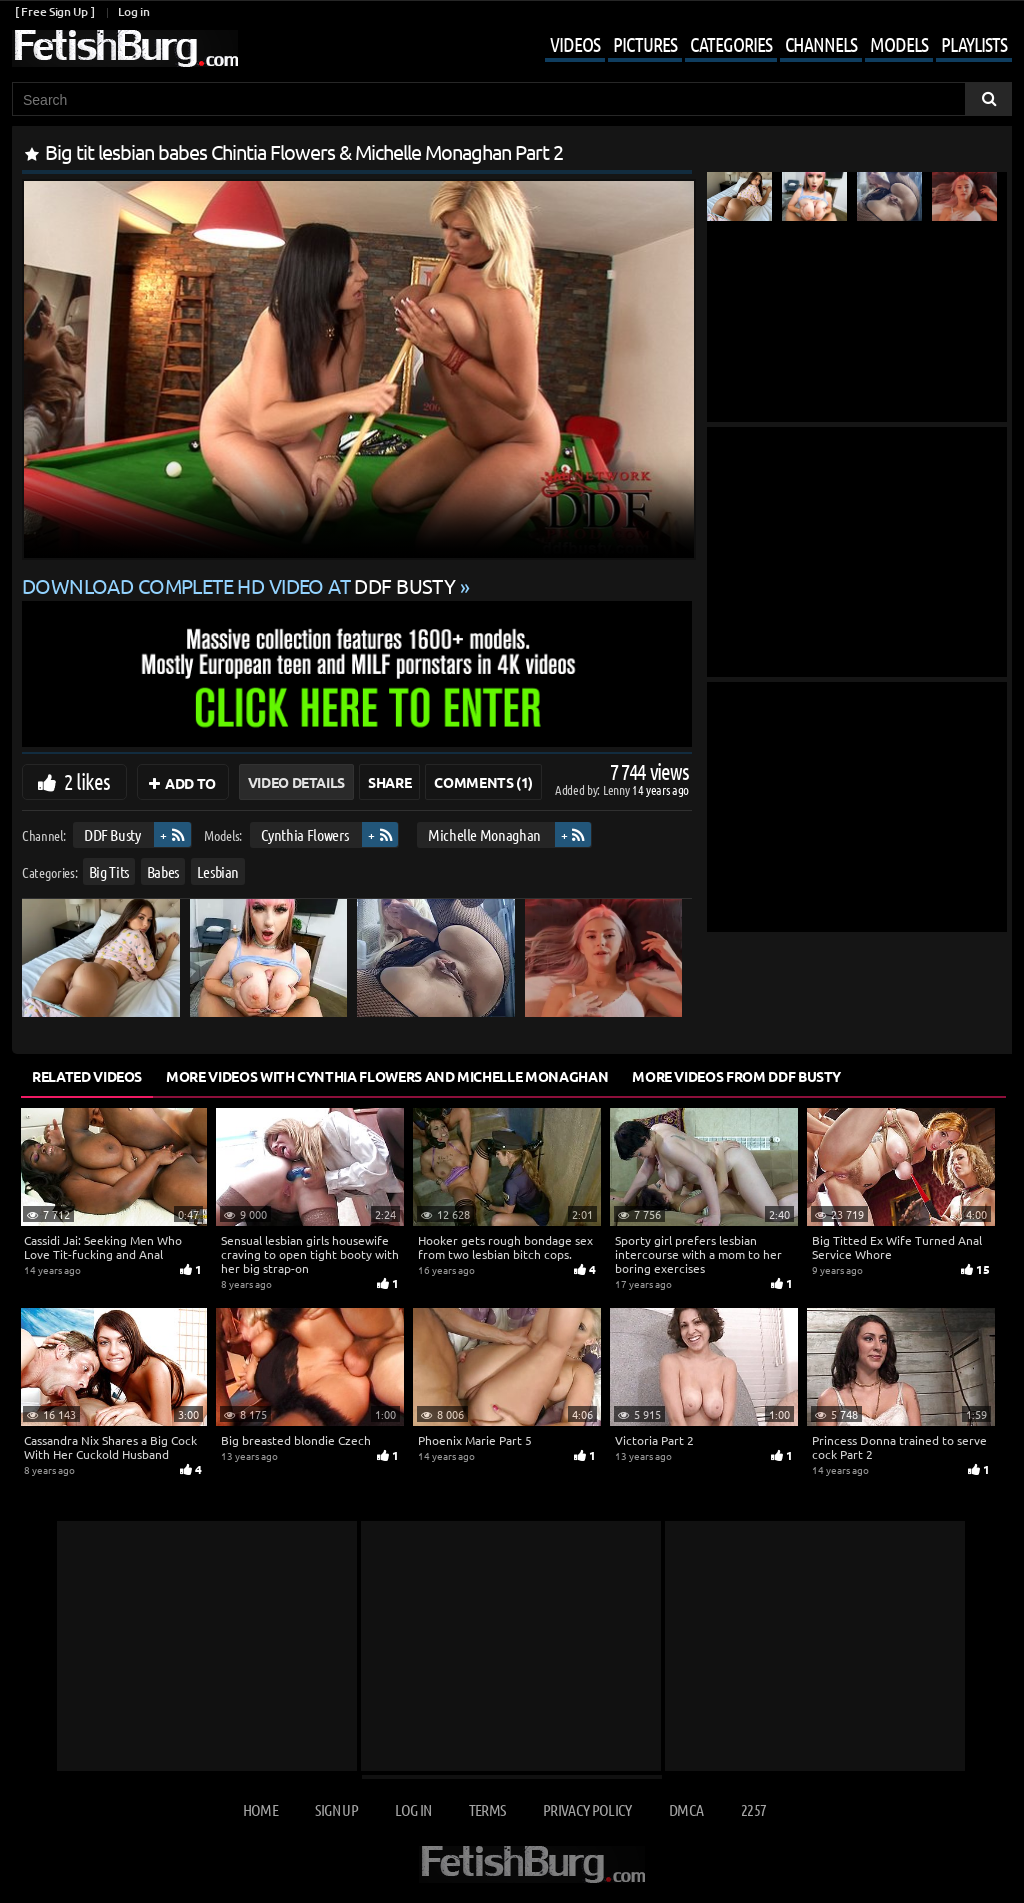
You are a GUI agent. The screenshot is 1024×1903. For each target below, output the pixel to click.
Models (899, 44)
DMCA (686, 1809)
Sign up (336, 1809)
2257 (753, 1809)
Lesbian (218, 871)
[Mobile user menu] (763, 46)
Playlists (974, 44)
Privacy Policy (587, 1809)
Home (260, 1809)
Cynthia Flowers (305, 834)
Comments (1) (483, 782)
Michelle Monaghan (484, 834)
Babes (163, 871)
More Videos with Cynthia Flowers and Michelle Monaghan (387, 1076)
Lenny (617, 789)
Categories (731, 44)
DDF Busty (112, 834)
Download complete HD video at (241, 585)
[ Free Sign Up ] (54, 11)
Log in (133, 11)
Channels (821, 44)
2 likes (87, 781)
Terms (487, 1809)
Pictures (645, 44)
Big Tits (109, 871)
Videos (575, 44)
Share (389, 782)
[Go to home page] (125, 48)
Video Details (296, 782)
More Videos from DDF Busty (736, 1076)
